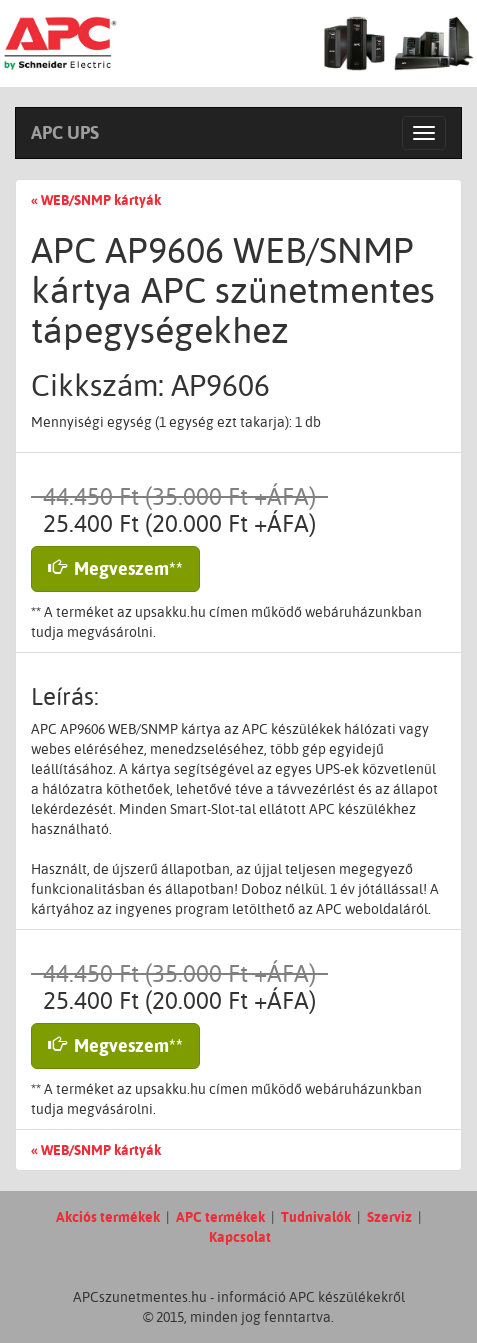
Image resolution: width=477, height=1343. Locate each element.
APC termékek (220, 1217)
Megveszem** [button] (115, 568)
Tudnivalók (316, 1217)
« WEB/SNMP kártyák (96, 200)
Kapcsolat (240, 1237)
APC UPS (65, 132)
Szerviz (389, 1217)
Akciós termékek (108, 1217)
